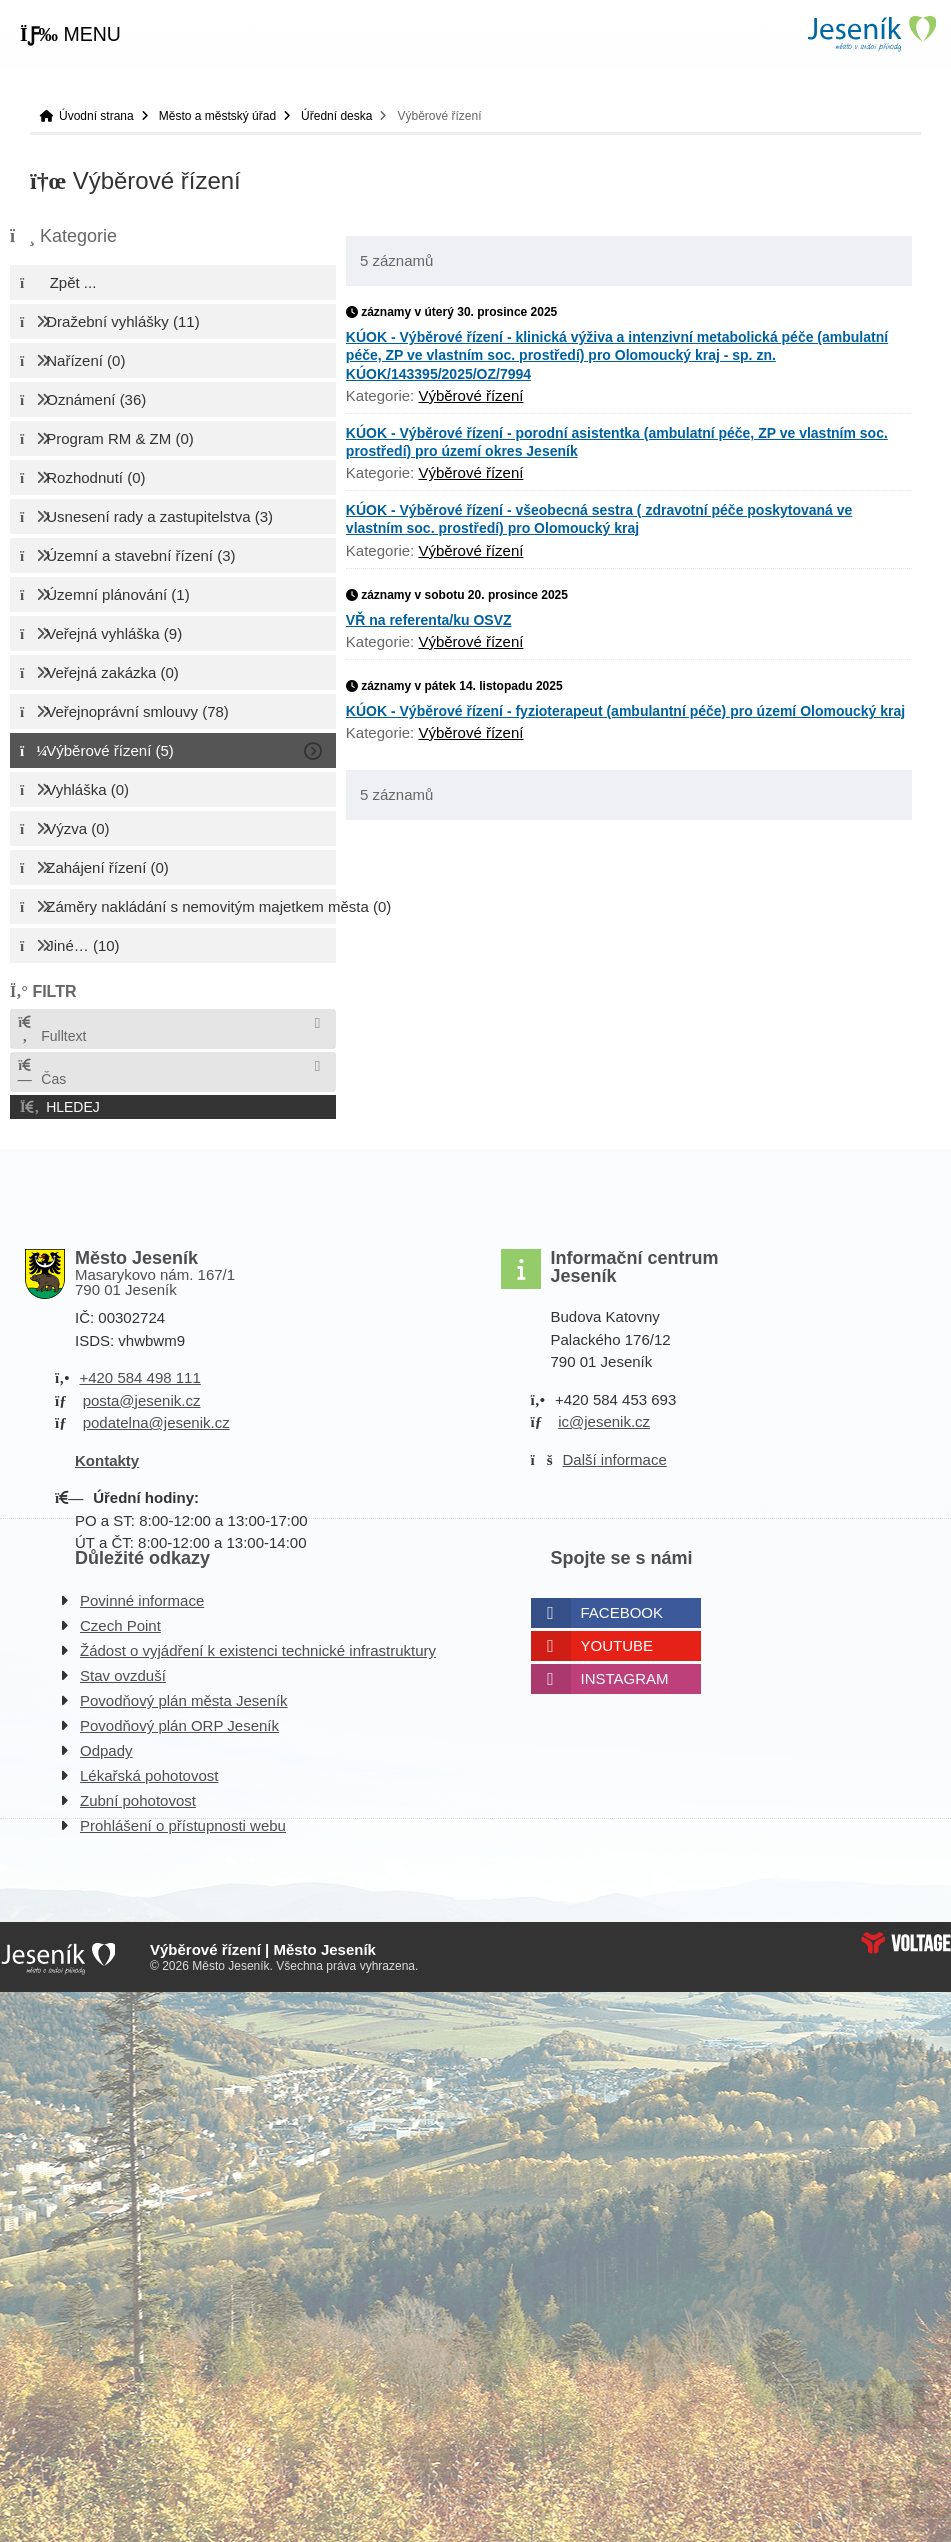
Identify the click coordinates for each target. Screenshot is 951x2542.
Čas (41, 1072)
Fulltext (51, 1029)
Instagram (625, 1678)
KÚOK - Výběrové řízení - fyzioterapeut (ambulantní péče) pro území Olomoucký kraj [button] (625, 711)
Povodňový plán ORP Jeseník (179, 1725)
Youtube (617, 1645)
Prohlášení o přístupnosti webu (183, 1825)
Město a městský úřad (217, 116)
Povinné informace (142, 1600)
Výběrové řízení (470, 395)
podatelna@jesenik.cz (156, 1422)
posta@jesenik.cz (142, 1400)
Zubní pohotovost (138, 1800)
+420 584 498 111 (139, 1377)
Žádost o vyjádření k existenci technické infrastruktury (258, 1650)
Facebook (622, 1612)
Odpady (106, 1750)
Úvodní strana (871, 33)
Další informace (615, 1459)
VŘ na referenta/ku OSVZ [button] (429, 620)
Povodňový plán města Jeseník (184, 1700)
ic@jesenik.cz (604, 1421)
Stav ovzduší (123, 1675)
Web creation (906, 1943)
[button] (70, 35)
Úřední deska (336, 116)
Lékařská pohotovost (149, 1775)
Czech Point (120, 1625)
